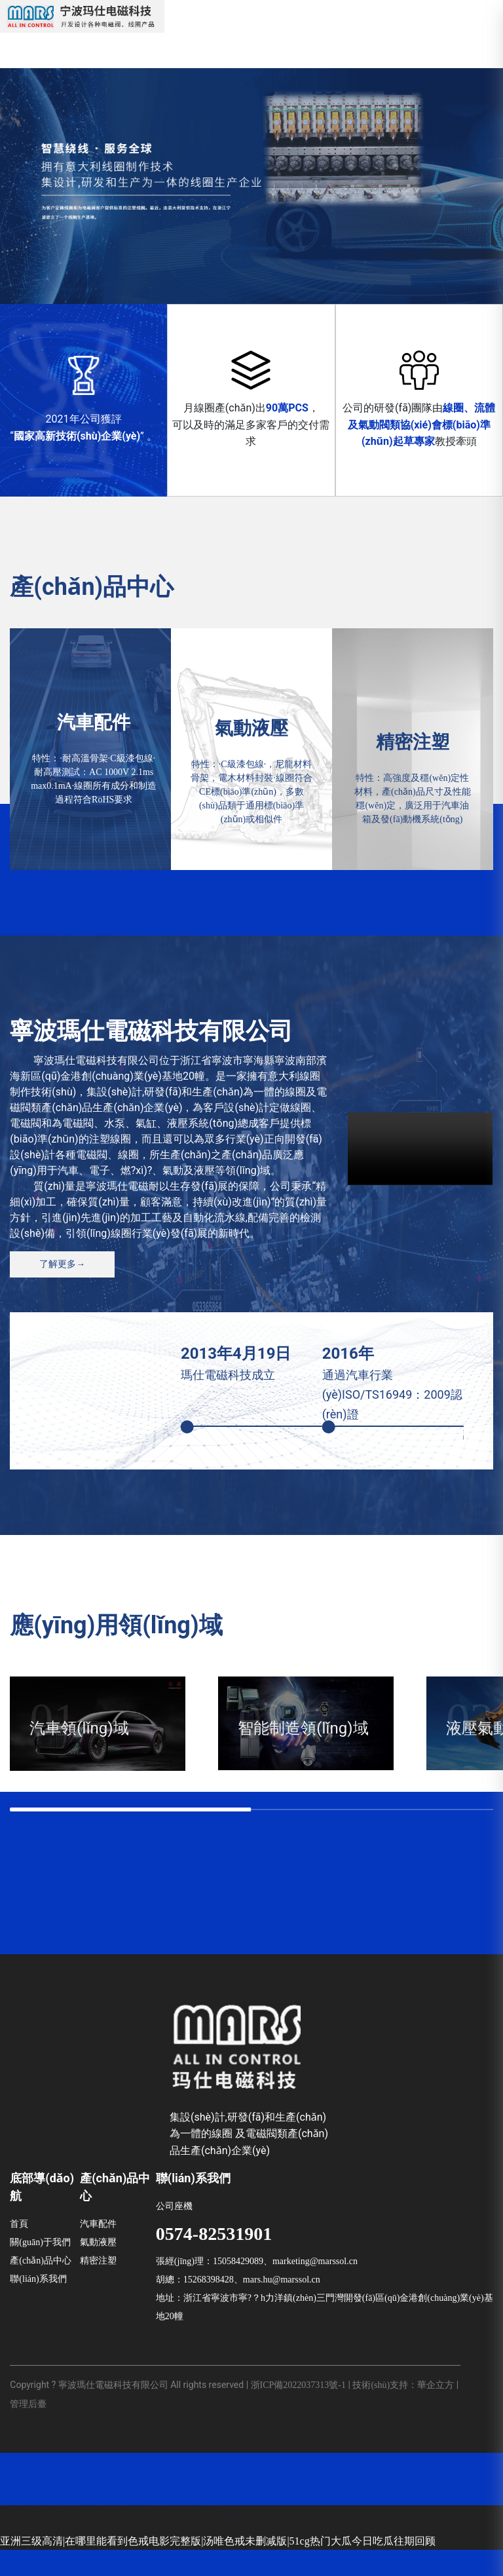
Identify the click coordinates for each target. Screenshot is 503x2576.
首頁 (19, 2251)
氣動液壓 (98, 2269)
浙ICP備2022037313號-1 (298, 2412)
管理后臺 (28, 2431)
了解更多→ (62, 1264)
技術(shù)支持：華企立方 (403, 2412)
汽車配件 (98, 2251)
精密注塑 (98, 2287)
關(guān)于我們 (40, 2269)
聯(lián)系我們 (38, 2306)
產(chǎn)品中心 (40, 2287)
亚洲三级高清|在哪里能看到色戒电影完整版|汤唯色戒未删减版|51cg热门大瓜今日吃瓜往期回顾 (218, 2567)
